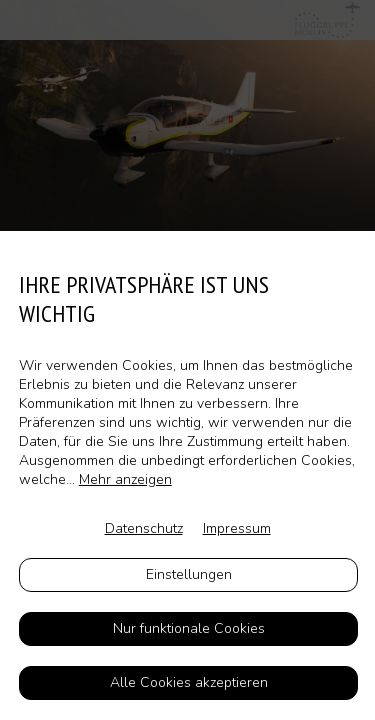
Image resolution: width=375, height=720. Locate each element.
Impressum (237, 528)
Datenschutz (144, 528)
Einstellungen (189, 574)
